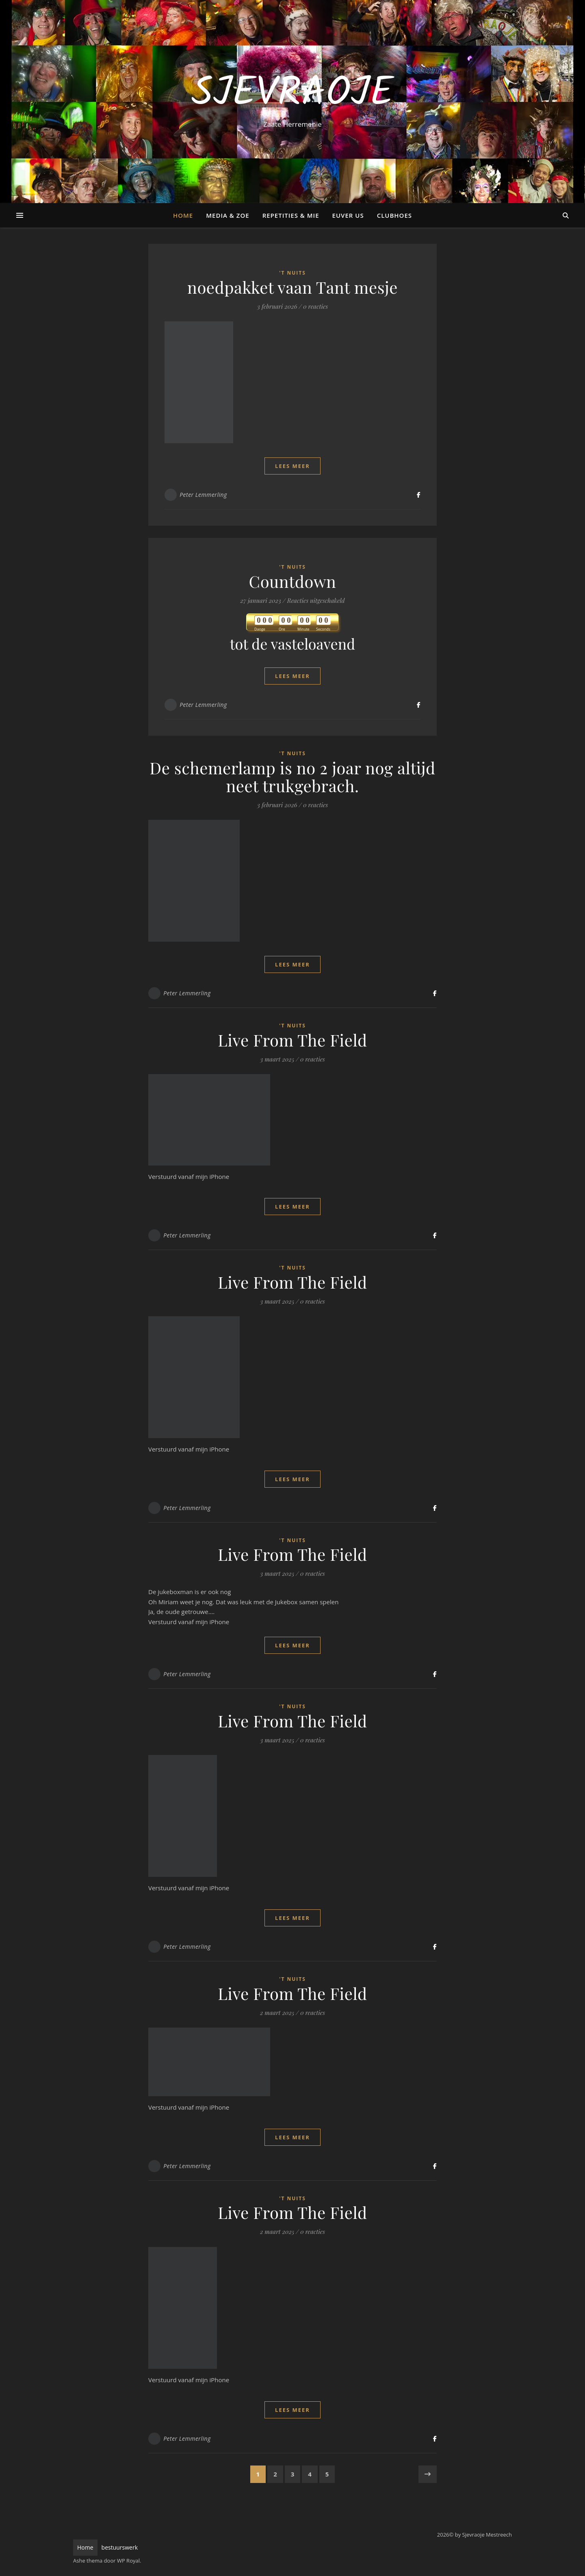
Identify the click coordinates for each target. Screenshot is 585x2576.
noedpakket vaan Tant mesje (292, 287)
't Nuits (292, 272)
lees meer (292, 466)
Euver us (348, 215)
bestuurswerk (120, 2547)
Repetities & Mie (290, 215)
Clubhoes (394, 215)
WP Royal (128, 2560)
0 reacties (315, 306)
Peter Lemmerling (203, 494)
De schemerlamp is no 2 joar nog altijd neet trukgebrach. (293, 776)
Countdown (292, 581)
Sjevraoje (292, 94)
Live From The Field (292, 1040)
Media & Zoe (227, 215)
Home (183, 215)
